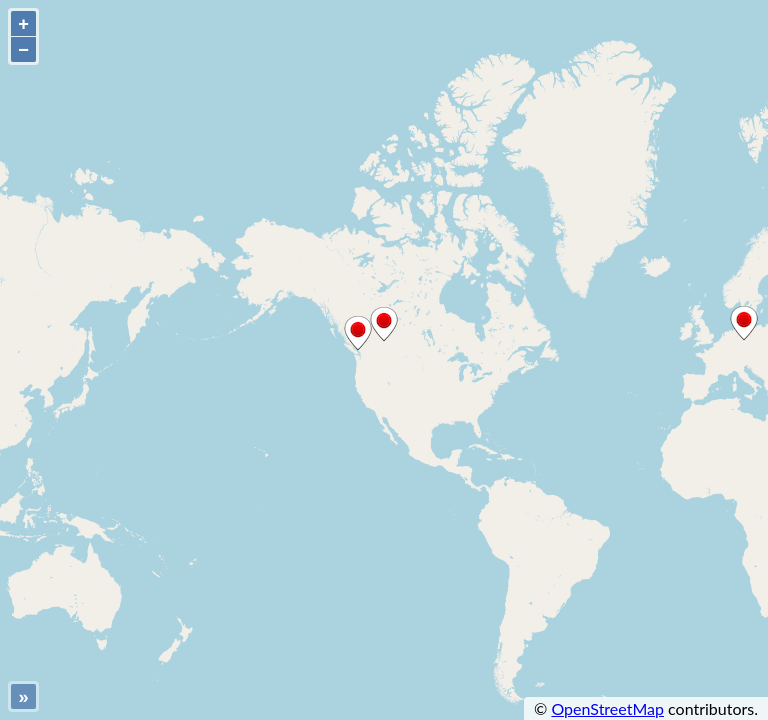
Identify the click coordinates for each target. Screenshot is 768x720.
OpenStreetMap (607, 708)
